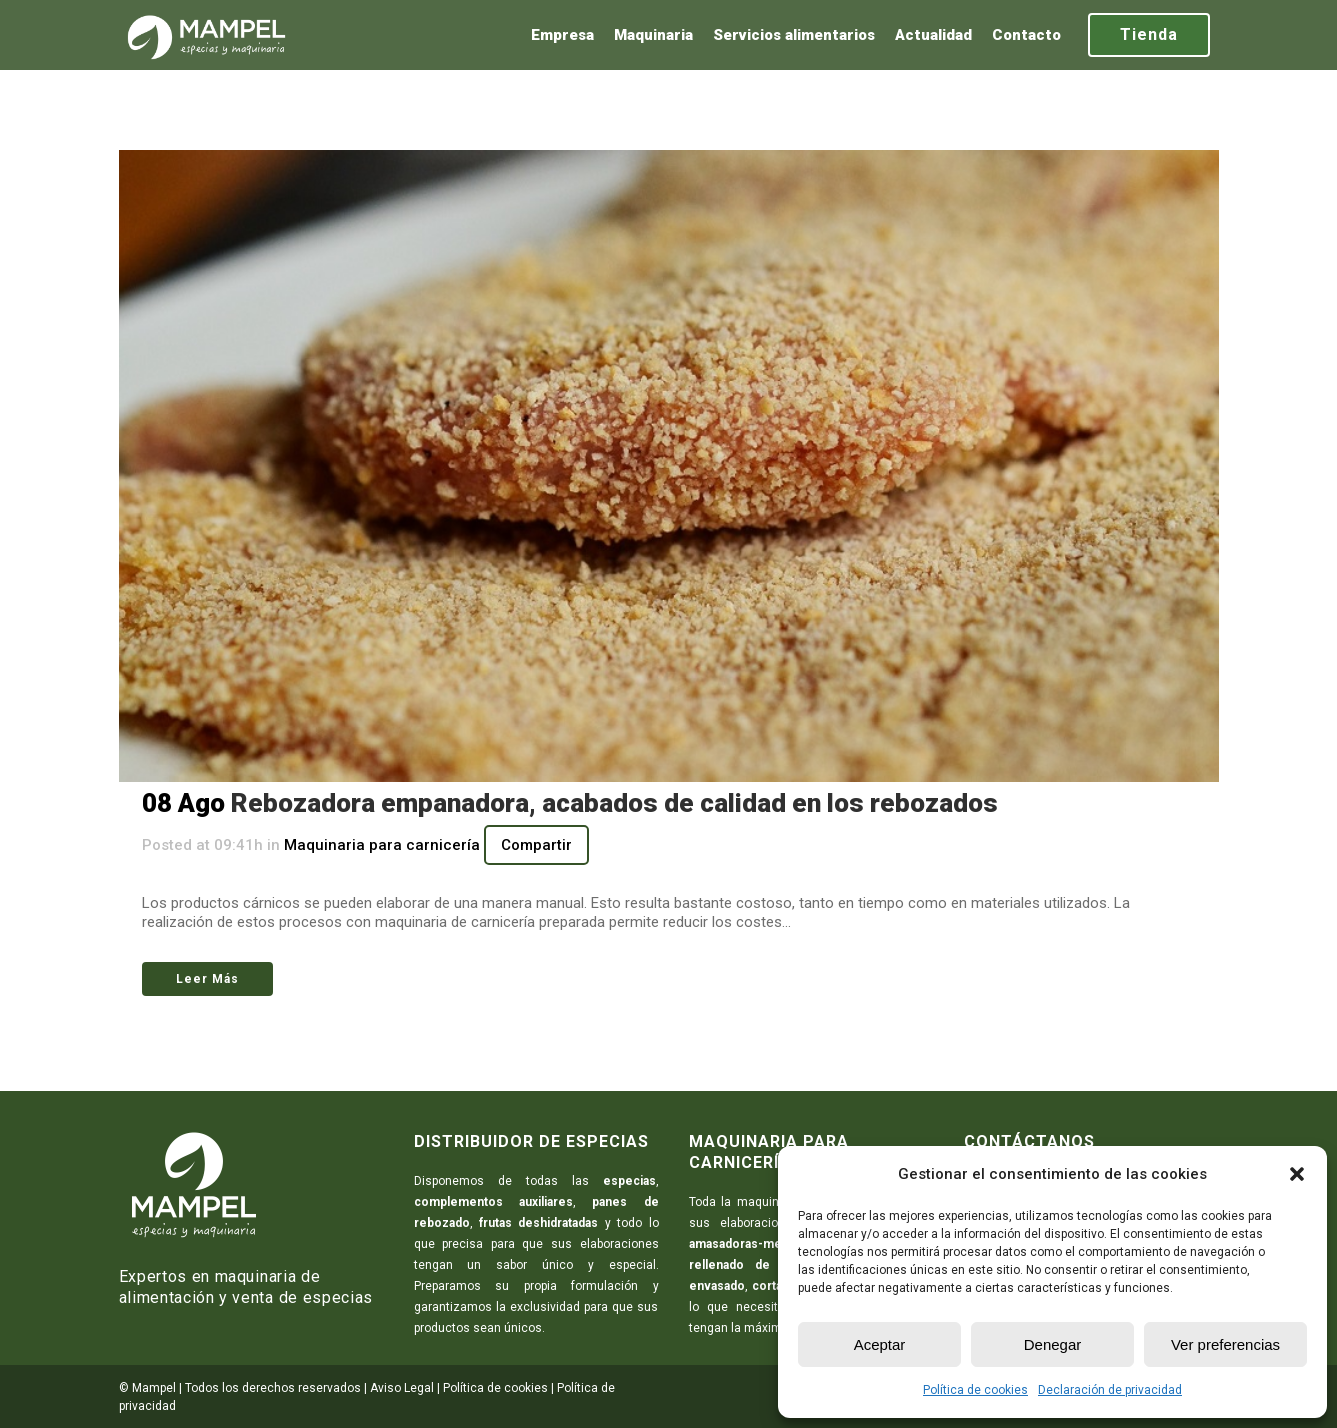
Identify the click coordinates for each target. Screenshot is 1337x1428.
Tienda (1149, 34)
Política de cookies (975, 1390)
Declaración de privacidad (1110, 1390)
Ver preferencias (1225, 1344)
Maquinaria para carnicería (382, 845)
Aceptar (880, 1344)
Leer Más (207, 979)
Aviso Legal (402, 1388)
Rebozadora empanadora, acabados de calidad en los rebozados (614, 803)
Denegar (1053, 1344)
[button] (1297, 1174)
